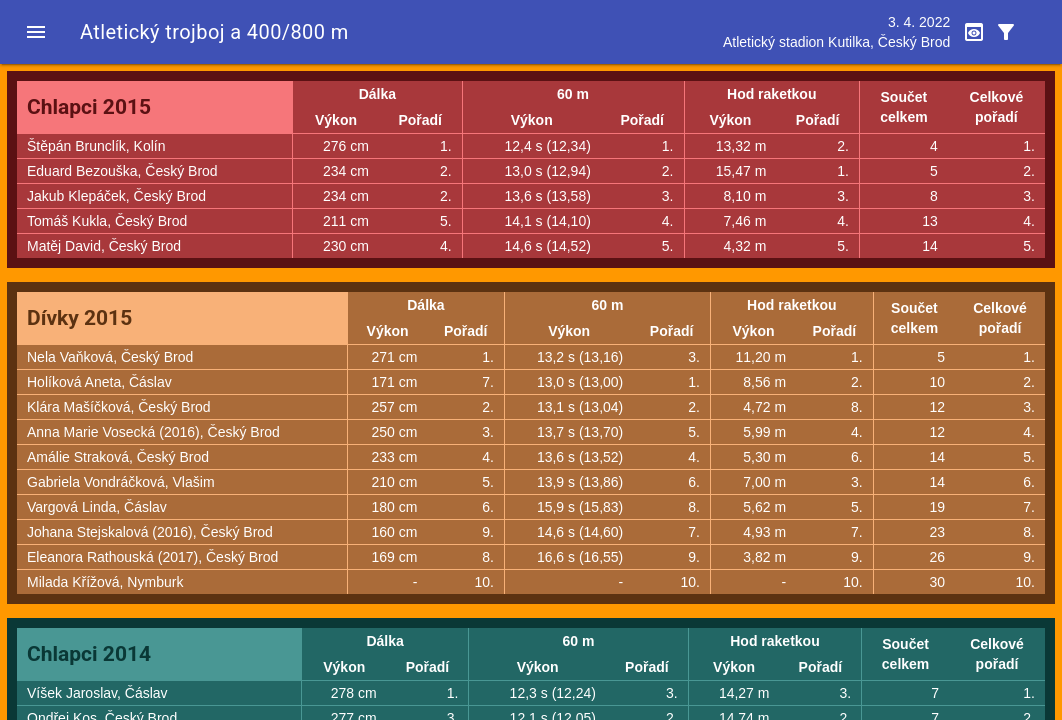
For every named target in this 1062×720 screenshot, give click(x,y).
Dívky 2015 (79, 318)
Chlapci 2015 (89, 107)
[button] (36, 32)
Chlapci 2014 (89, 654)
